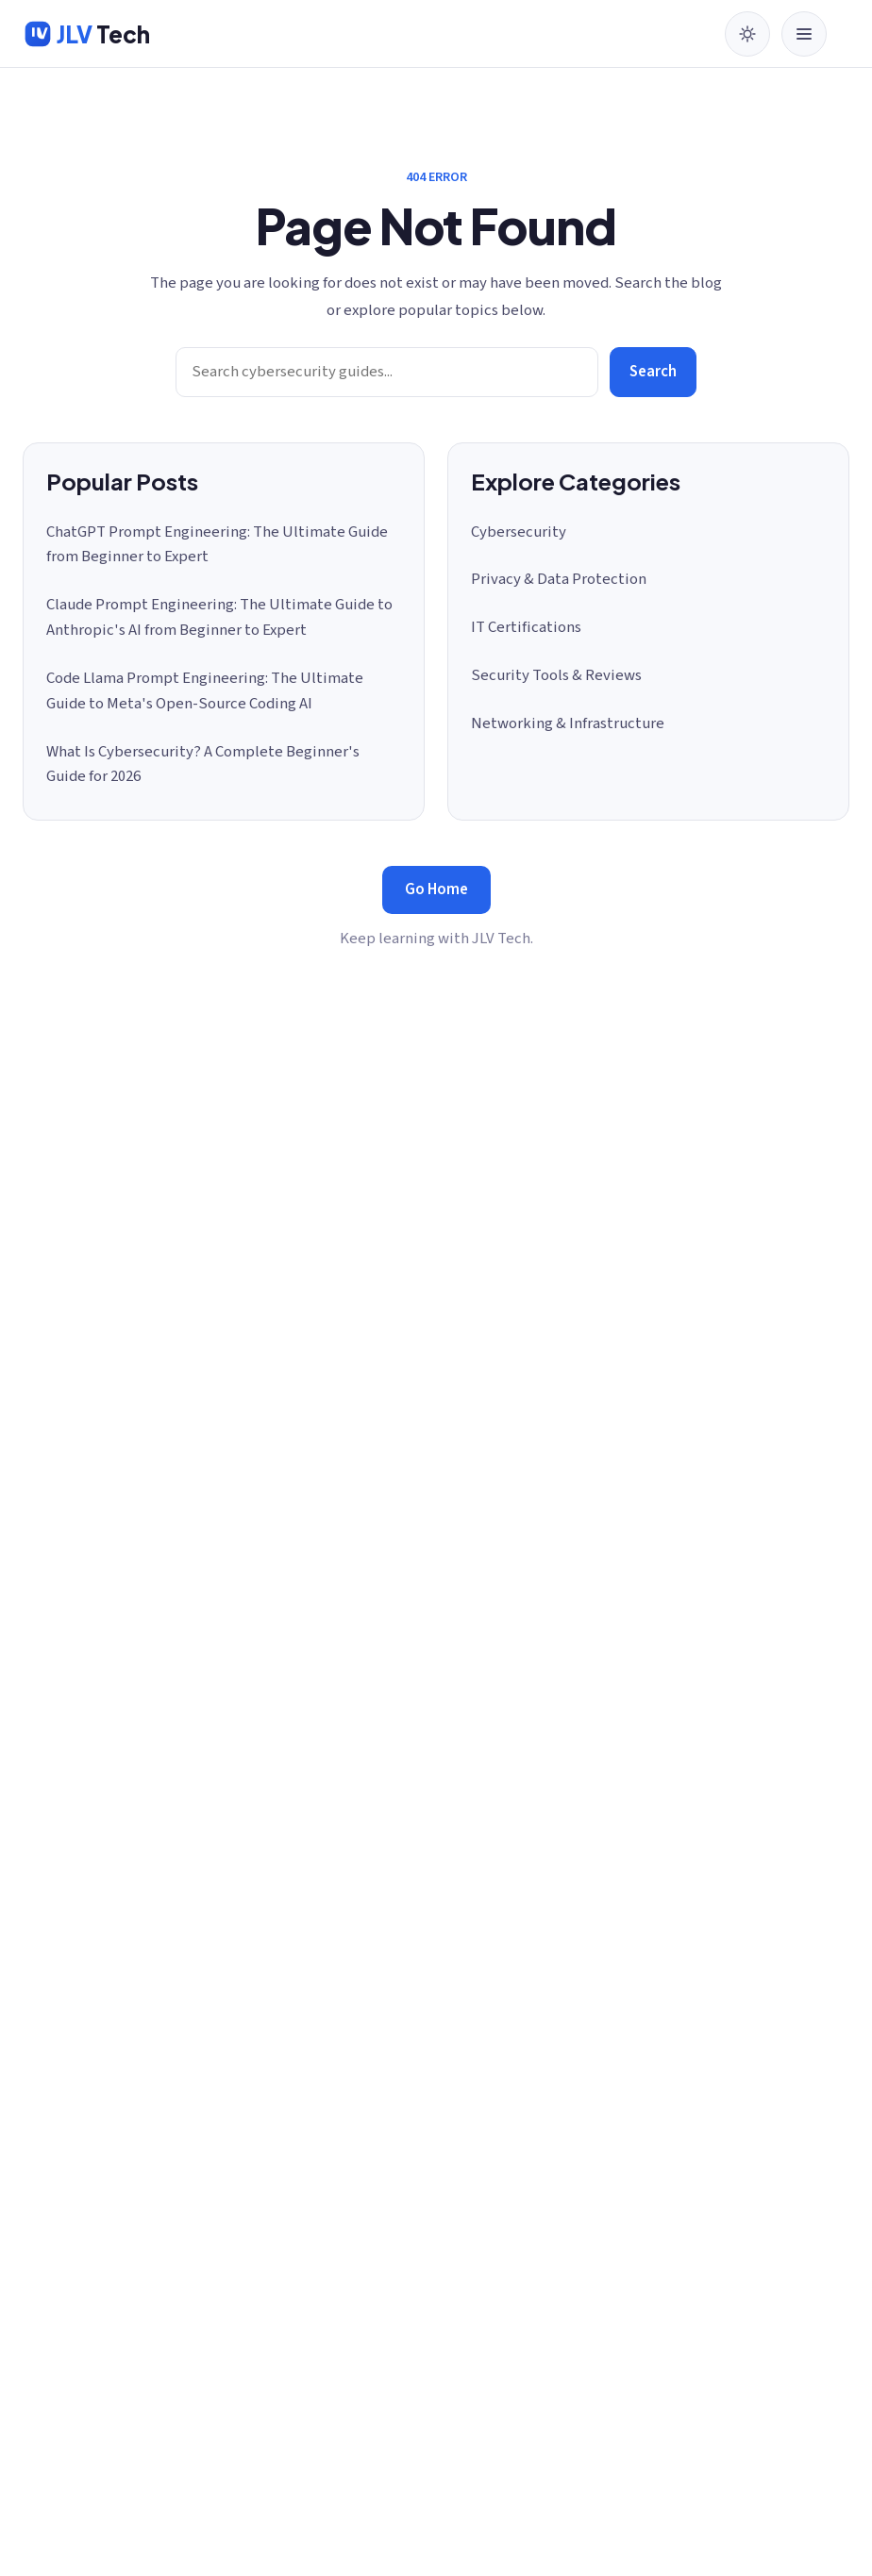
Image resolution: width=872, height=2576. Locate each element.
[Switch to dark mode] (747, 34)
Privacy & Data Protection (558, 579)
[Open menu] (804, 34)
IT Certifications (526, 627)
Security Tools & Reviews (556, 675)
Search (653, 371)
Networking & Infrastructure (567, 723)
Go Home (436, 889)
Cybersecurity (518, 532)
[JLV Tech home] (86, 34)
